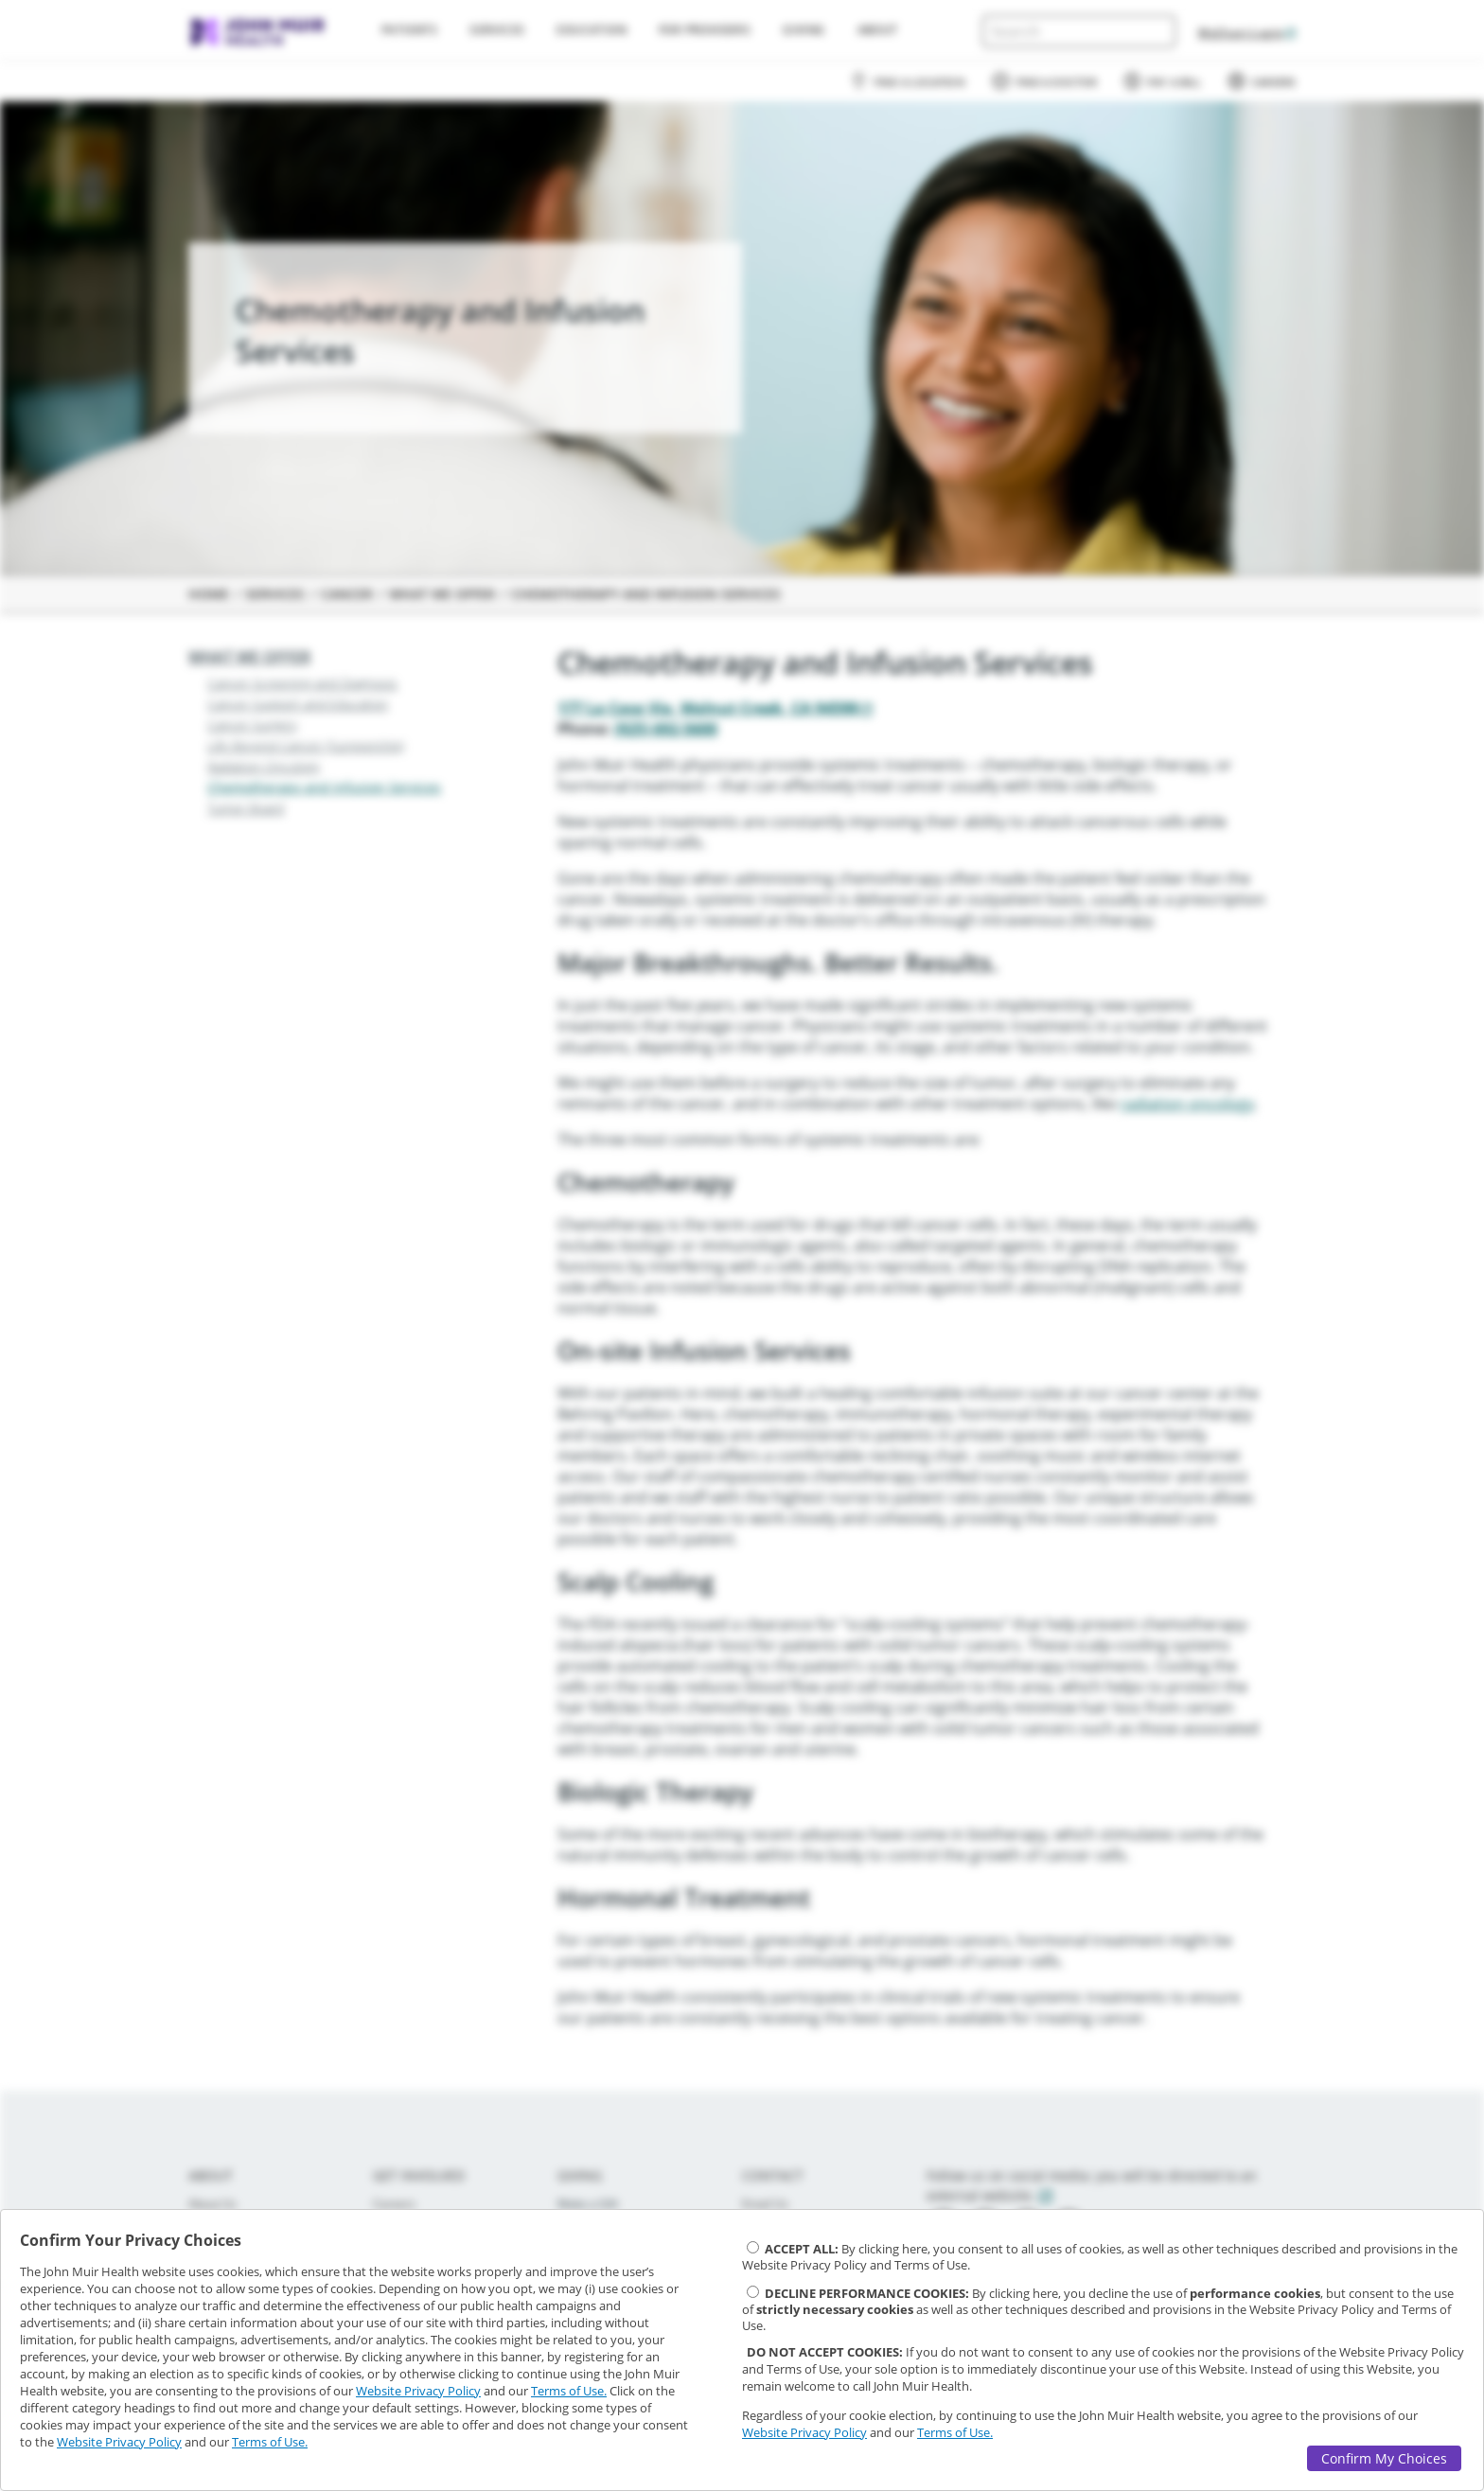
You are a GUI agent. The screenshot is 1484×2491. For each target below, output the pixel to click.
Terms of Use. (569, 2390)
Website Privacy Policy (418, 2390)
